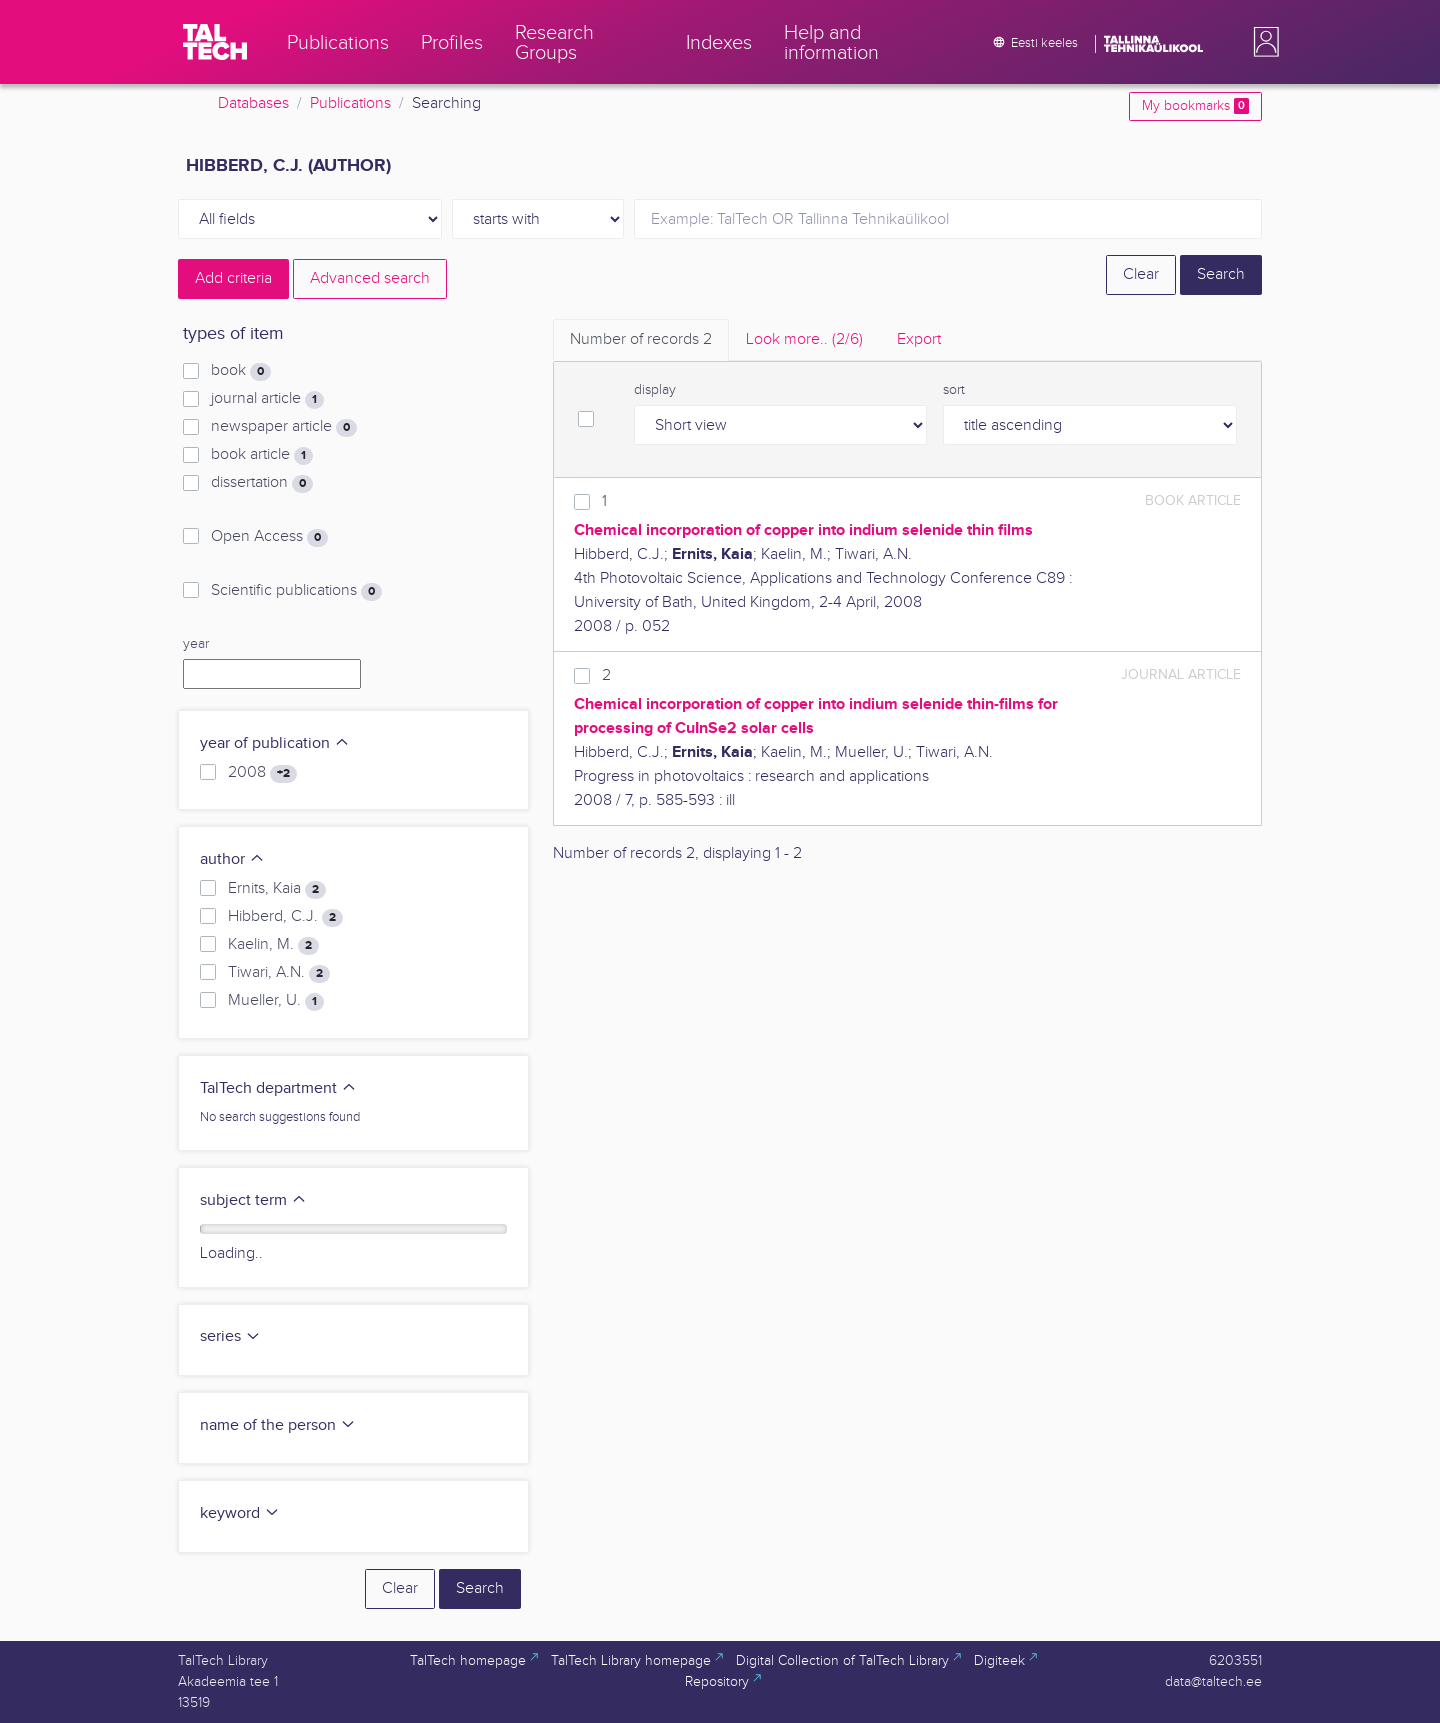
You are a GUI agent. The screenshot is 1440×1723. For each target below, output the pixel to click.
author (232, 859)
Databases (253, 103)
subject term (253, 1200)
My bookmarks (1195, 106)
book (241, 371)
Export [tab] (919, 339)
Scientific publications (296, 591)
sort (954, 390)
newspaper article (284, 427)
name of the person (278, 1425)
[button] (1262, 42)
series (230, 1336)
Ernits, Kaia (277, 889)
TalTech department (278, 1088)
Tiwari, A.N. (279, 973)
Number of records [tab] (641, 339)
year (196, 644)
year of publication (275, 743)
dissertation (262, 483)
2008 (262, 773)
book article (262, 455)
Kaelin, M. (273, 945)
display (655, 390)
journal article (267, 399)
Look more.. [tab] (804, 339)
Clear (1141, 274)
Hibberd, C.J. (285, 917)
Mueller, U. (276, 1001)
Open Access (269, 537)
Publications (350, 103)
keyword (240, 1513)
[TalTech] (215, 42)
